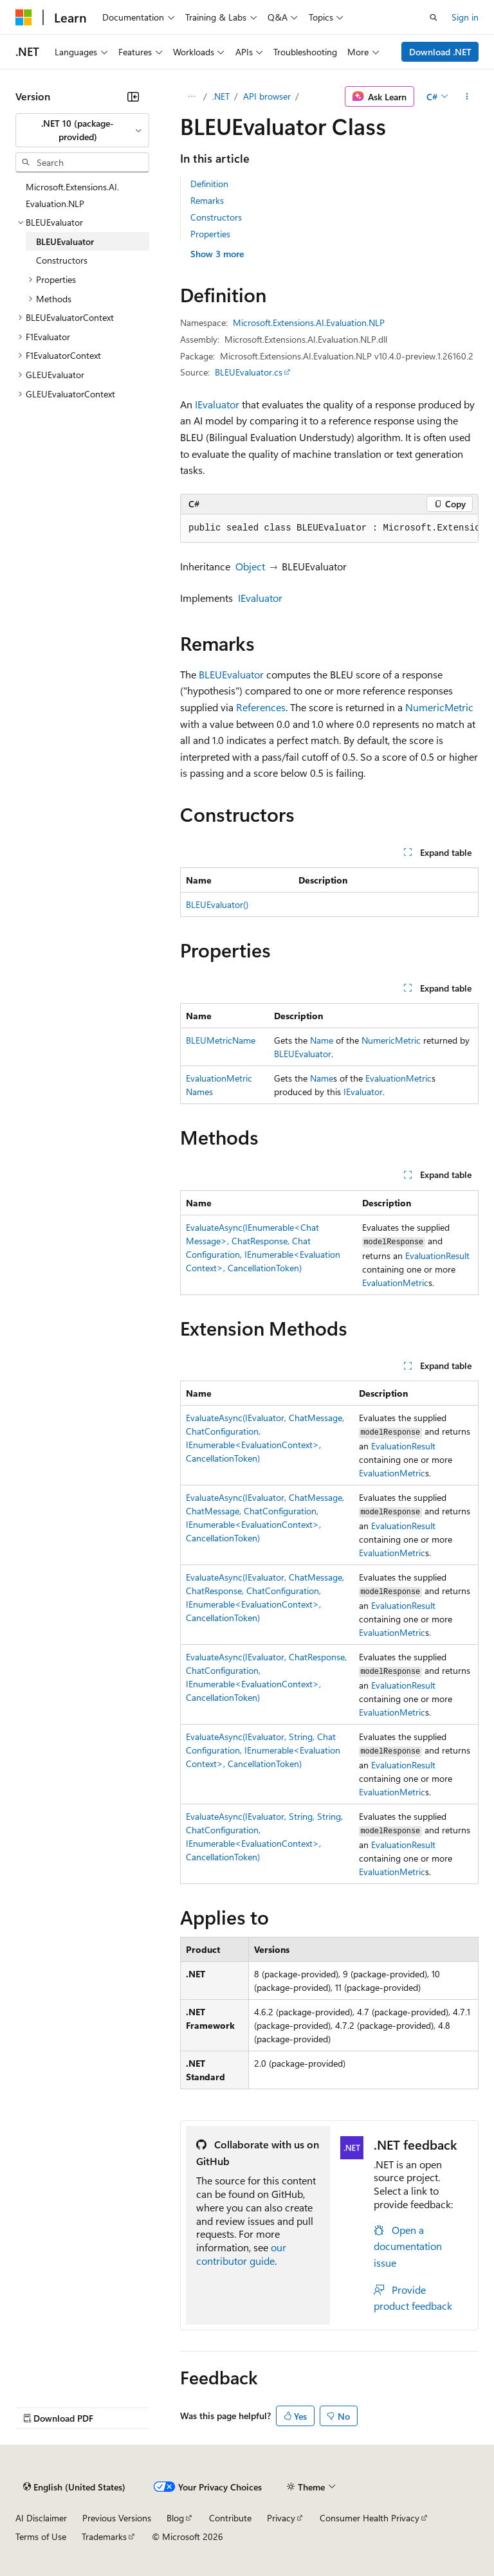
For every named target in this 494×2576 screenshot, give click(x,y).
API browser (267, 96)
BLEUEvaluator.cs (248, 372)
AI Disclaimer (41, 2518)
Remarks (207, 200)
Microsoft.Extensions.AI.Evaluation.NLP (309, 322)
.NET (221, 96)
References (261, 707)
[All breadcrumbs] (191, 96)
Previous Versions (116, 2518)
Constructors (216, 217)
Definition (209, 183)
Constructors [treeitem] (61, 260)
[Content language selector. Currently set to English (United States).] (74, 2486)
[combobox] (82, 130)
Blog (175, 2518)
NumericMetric (439, 707)
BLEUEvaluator (231, 674)
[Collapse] (133, 96)
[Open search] (433, 17)
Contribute (230, 2518)
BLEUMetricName (220, 1040)
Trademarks (104, 2536)
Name (321, 1040)
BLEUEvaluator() (217, 904)
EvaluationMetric (398, 1078)
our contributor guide (241, 2253)
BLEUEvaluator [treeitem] (65, 241)
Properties (210, 234)
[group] (329, 528)
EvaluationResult (437, 1255)
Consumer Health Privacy (369, 2518)
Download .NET (440, 52)
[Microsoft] (23, 17)
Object (250, 566)
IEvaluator (217, 404)
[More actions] (467, 96)
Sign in (465, 17)
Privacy (281, 2518)
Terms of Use (40, 2536)
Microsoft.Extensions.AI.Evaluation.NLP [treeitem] (72, 195)
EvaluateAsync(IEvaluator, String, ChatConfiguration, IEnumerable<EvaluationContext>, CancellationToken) (263, 1750)
